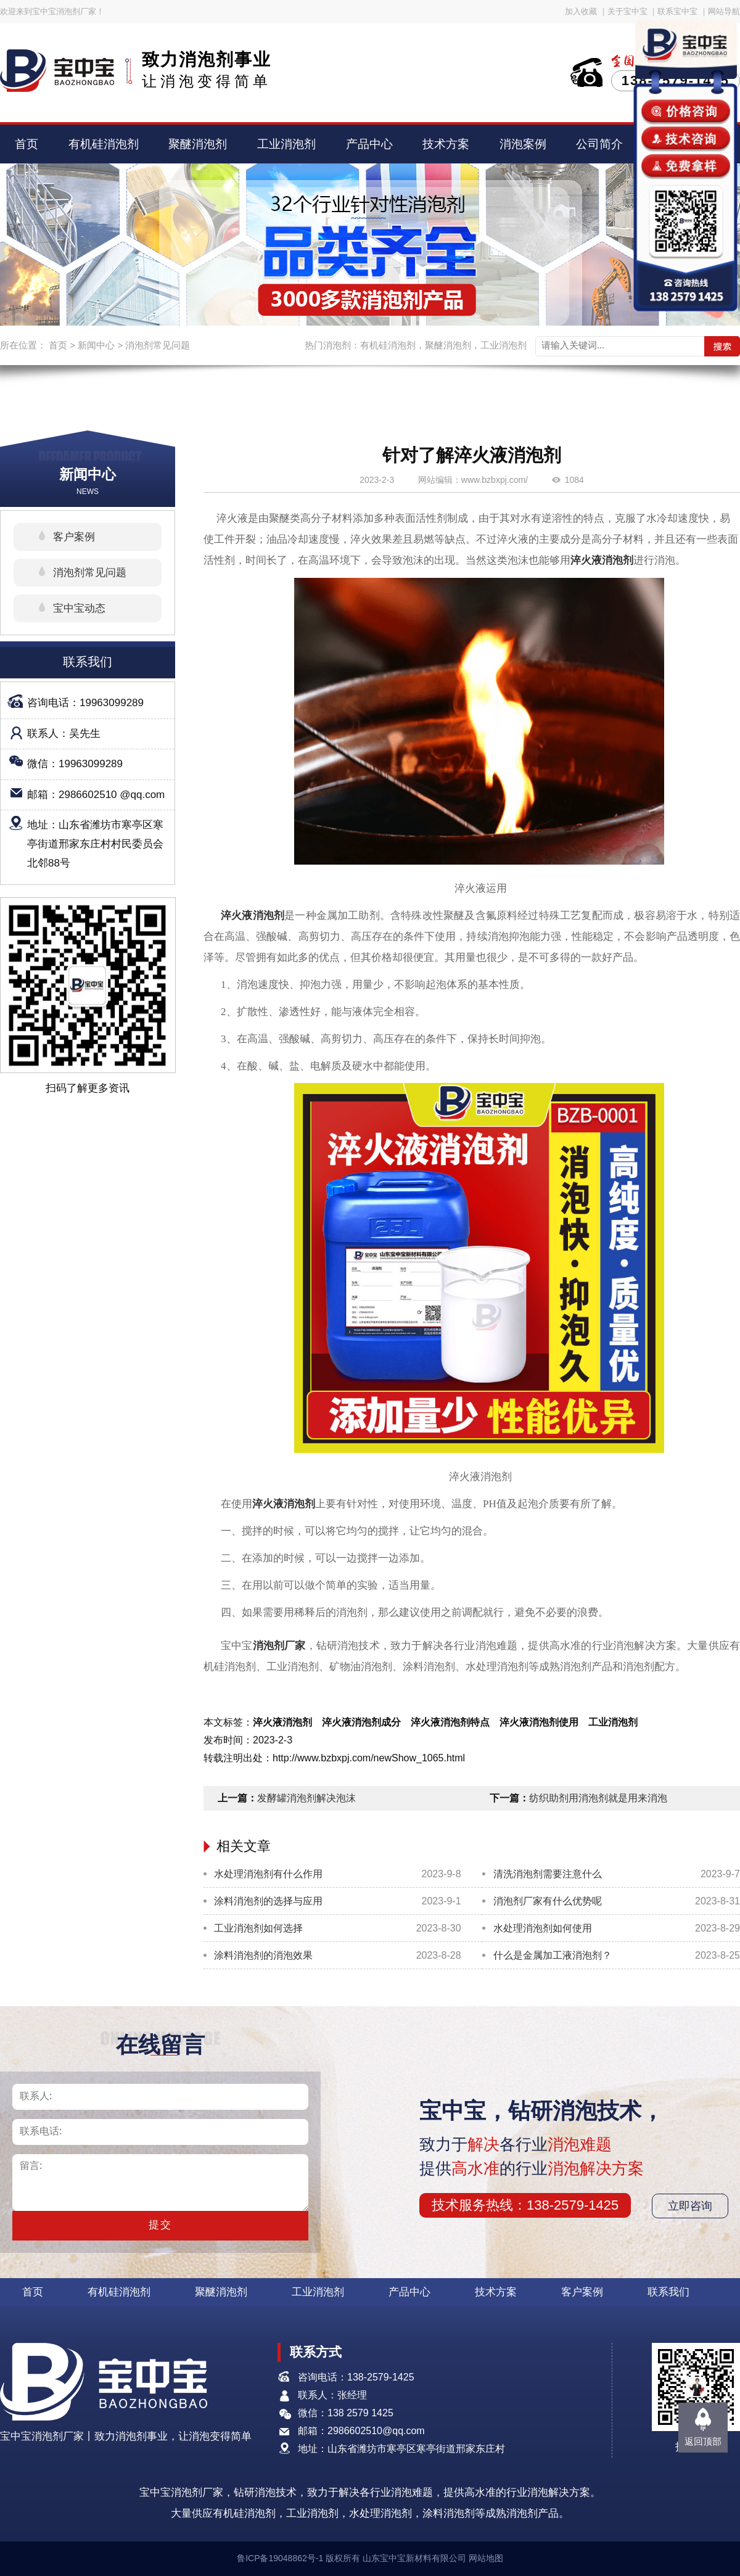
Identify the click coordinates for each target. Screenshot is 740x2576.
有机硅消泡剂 (103, 144)
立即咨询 (690, 2206)
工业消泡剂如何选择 (258, 1928)
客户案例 (74, 537)
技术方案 (445, 144)
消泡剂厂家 (279, 1646)
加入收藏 (581, 11)
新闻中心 (96, 345)
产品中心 (369, 144)
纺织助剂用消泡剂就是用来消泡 (598, 1798)
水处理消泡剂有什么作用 (268, 1874)
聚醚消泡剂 (197, 144)
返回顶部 (703, 2441)
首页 (26, 144)
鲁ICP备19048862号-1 (280, 2558)
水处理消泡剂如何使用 (542, 1928)
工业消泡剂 (286, 144)
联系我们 (668, 2292)
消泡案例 (523, 144)
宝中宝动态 (79, 608)
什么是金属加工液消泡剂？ (552, 1955)
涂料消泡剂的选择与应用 (268, 1901)
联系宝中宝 (677, 11)
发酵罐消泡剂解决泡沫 (306, 1798)
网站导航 (724, 11)
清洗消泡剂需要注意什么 (547, 1874)
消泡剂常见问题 (157, 345)
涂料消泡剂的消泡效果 (263, 1955)
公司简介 (599, 144)
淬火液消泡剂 (601, 560)
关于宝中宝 (627, 11)
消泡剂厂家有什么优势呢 (547, 1901)
